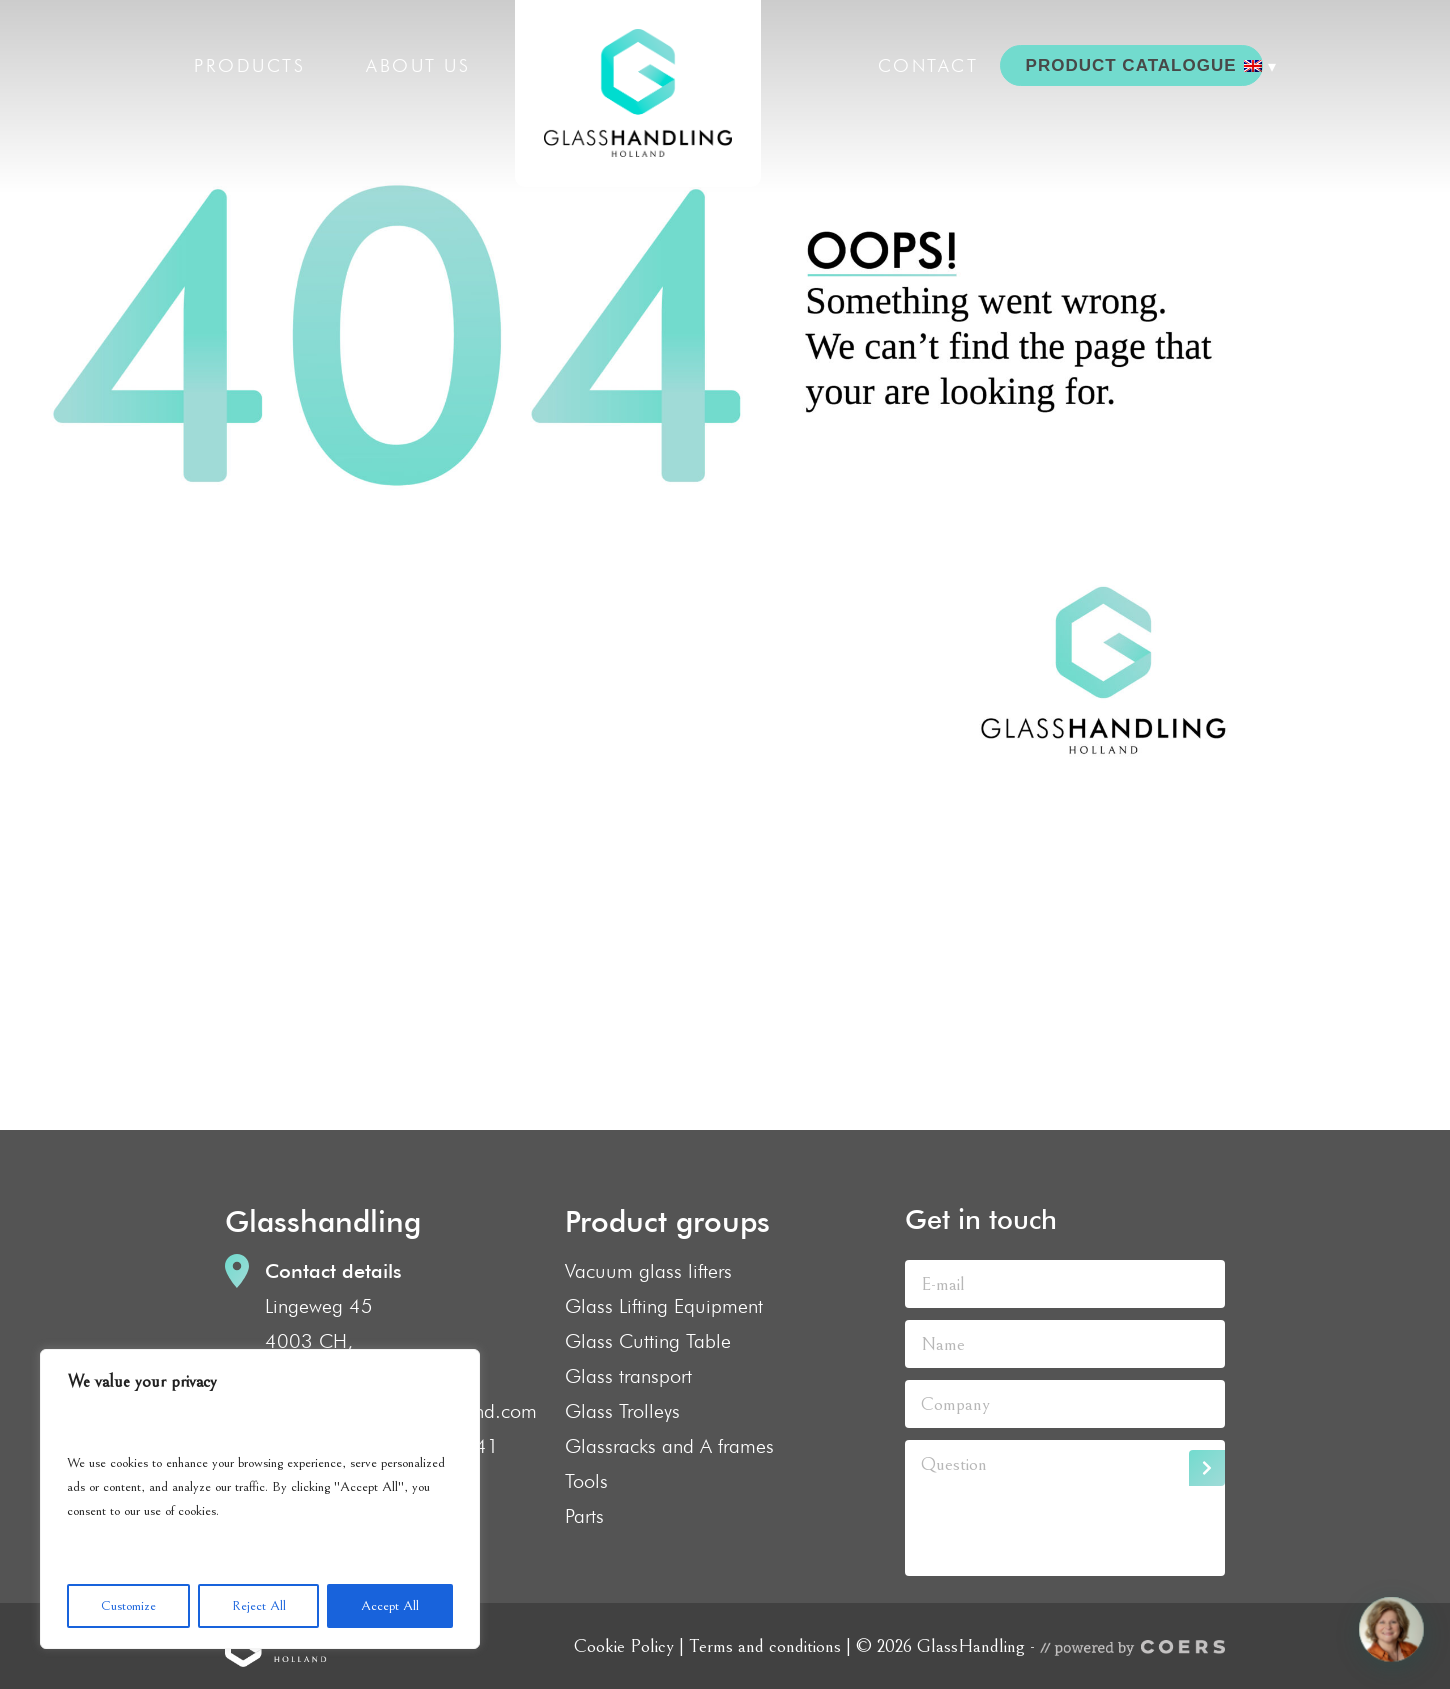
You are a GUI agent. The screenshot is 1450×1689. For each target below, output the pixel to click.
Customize (128, 1606)
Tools (586, 1481)
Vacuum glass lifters (648, 1271)
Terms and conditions (765, 1646)
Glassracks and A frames (669, 1446)
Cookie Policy (624, 1646)
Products (249, 65)
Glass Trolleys (622, 1411)
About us (418, 65)
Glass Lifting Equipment (664, 1306)
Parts (584, 1516)
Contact (928, 65)
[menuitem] (1260, 66)
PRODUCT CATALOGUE (1131, 65)
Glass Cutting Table (648, 1341)
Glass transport (628, 1376)
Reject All (259, 1606)
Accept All (390, 1606)
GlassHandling (638, 93)
